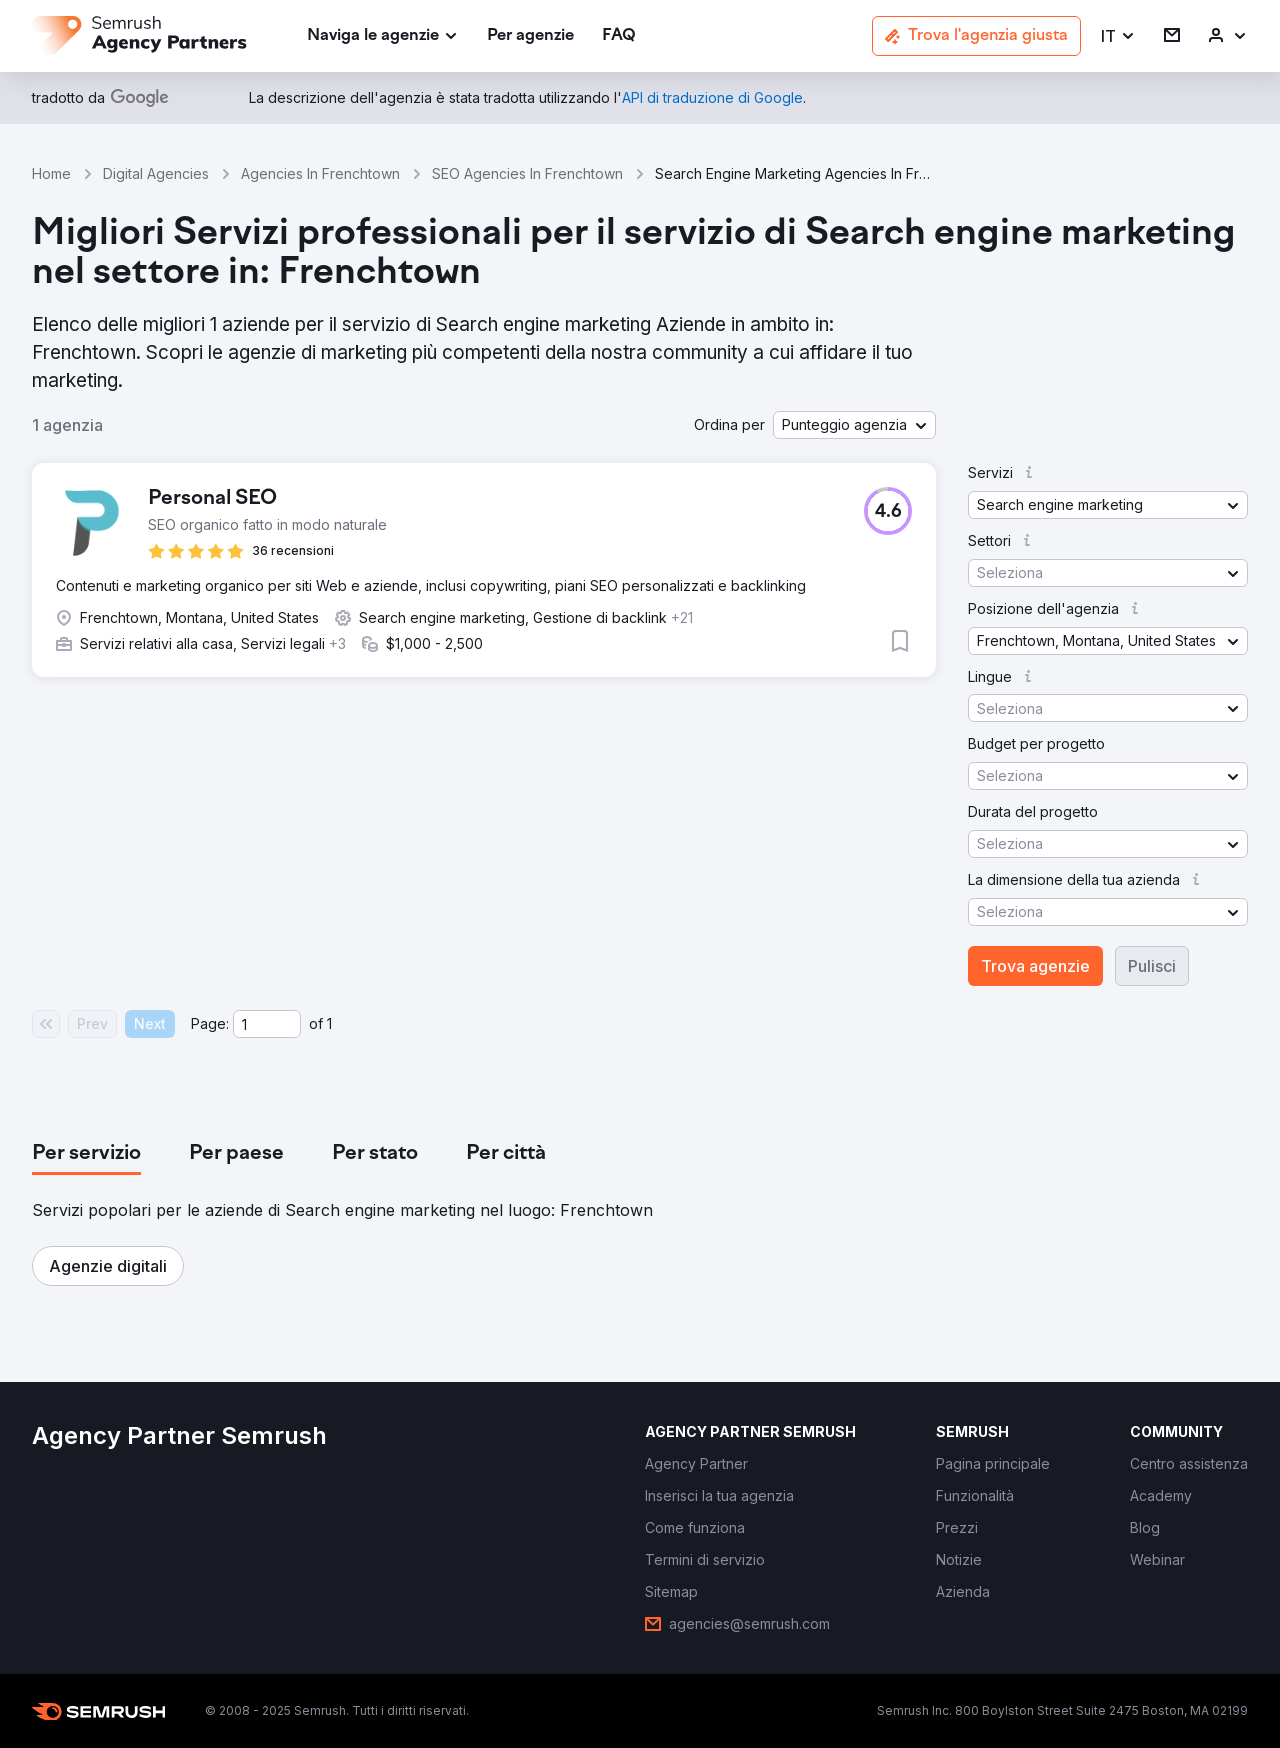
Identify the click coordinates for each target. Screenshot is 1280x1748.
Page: (210, 1023)
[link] (530, 36)
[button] (1118, 36)
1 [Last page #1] (329, 1023)
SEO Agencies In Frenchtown (527, 173)
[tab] (86, 1154)
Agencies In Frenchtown (320, 173)
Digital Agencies (156, 173)
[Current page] (267, 1024)
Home (51, 173)
